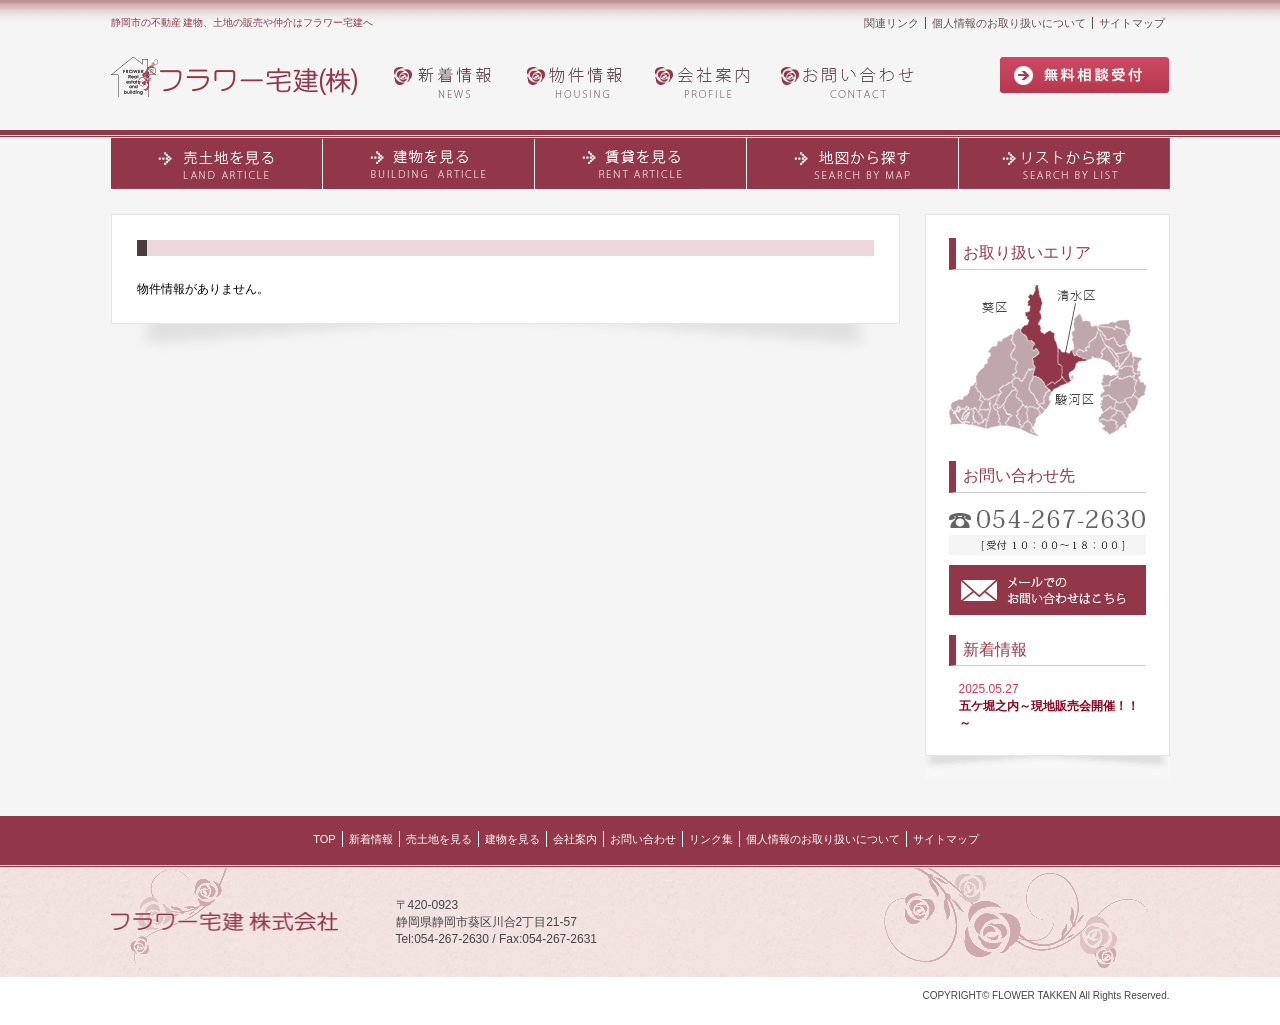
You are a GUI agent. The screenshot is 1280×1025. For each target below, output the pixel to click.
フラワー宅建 (246, 78)
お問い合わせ (853, 80)
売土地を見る (217, 163)
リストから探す (1064, 163)
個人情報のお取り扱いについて (1009, 23)
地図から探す (853, 163)
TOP (324, 839)
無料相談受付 (1085, 75)
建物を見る (512, 839)
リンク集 (711, 839)
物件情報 (576, 80)
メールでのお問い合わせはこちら (1047, 590)
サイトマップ (1132, 23)
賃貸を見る (641, 163)
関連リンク (891, 23)
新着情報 (446, 80)
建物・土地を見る (429, 163)
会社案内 (706, 80)
